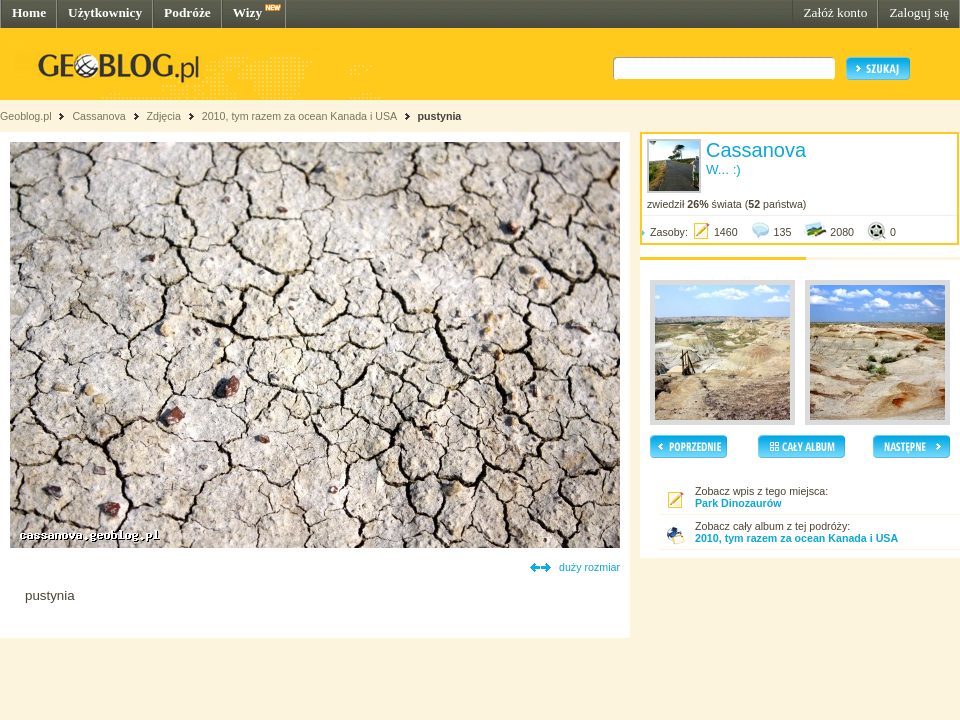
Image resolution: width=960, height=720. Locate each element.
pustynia (439, 116)
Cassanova (98, 116)
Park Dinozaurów (738, 503)
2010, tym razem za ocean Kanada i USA (299, 116)
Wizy (247, 12)
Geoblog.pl (26, 116)
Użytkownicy (105, 12)
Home (29, 12)
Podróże (187, 12)
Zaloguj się (919, 12)
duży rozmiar (589, 567)
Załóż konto (835, 12)
